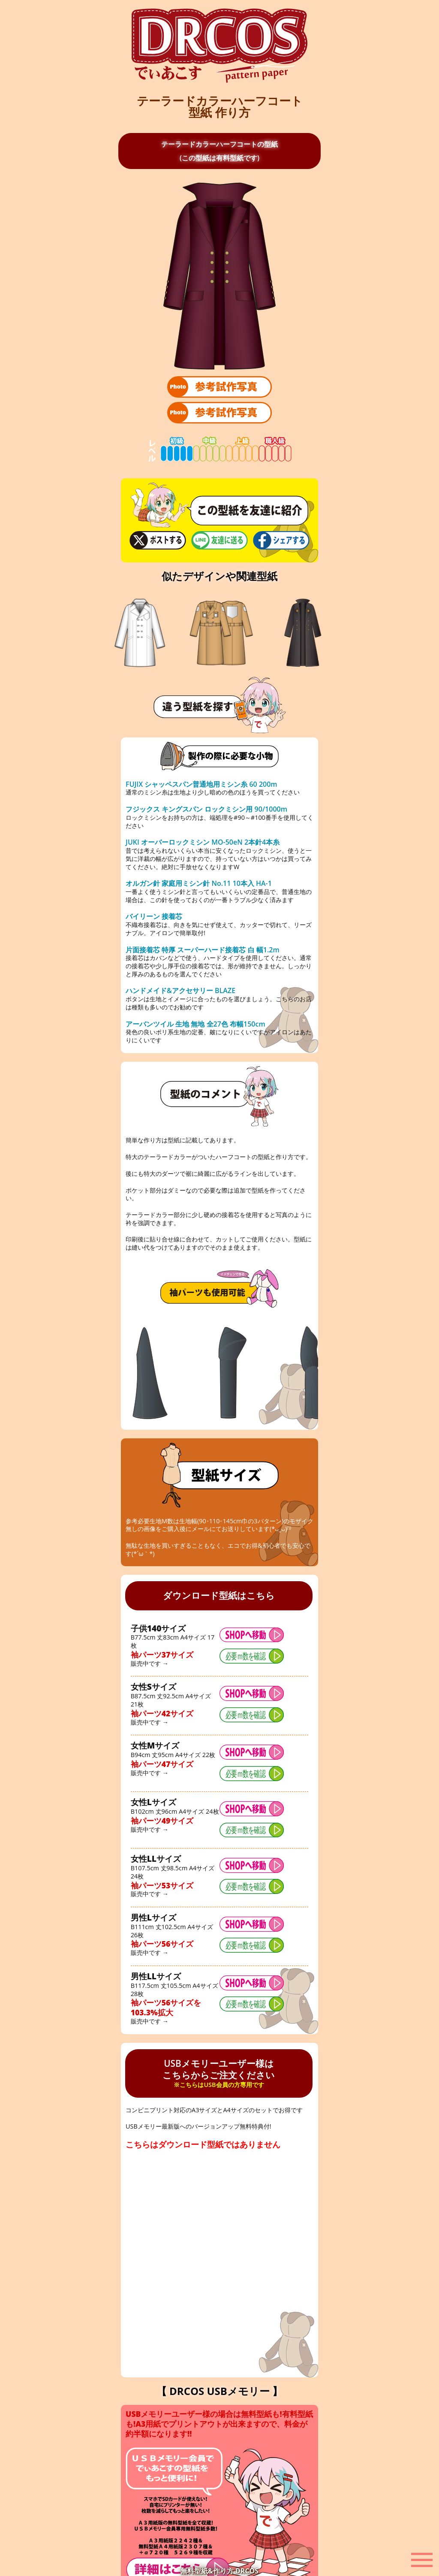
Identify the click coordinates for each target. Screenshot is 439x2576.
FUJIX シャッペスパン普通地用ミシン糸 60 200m (201, 784)
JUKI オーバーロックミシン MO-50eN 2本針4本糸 (203, 842)
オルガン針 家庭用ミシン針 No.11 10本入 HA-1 (199, 883)
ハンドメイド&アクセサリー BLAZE (180, 990)
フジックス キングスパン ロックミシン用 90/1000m (206, 809)
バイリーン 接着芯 (154, 916)
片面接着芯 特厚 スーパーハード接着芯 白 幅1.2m (203, 949)
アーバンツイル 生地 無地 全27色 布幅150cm (195, 1024)
